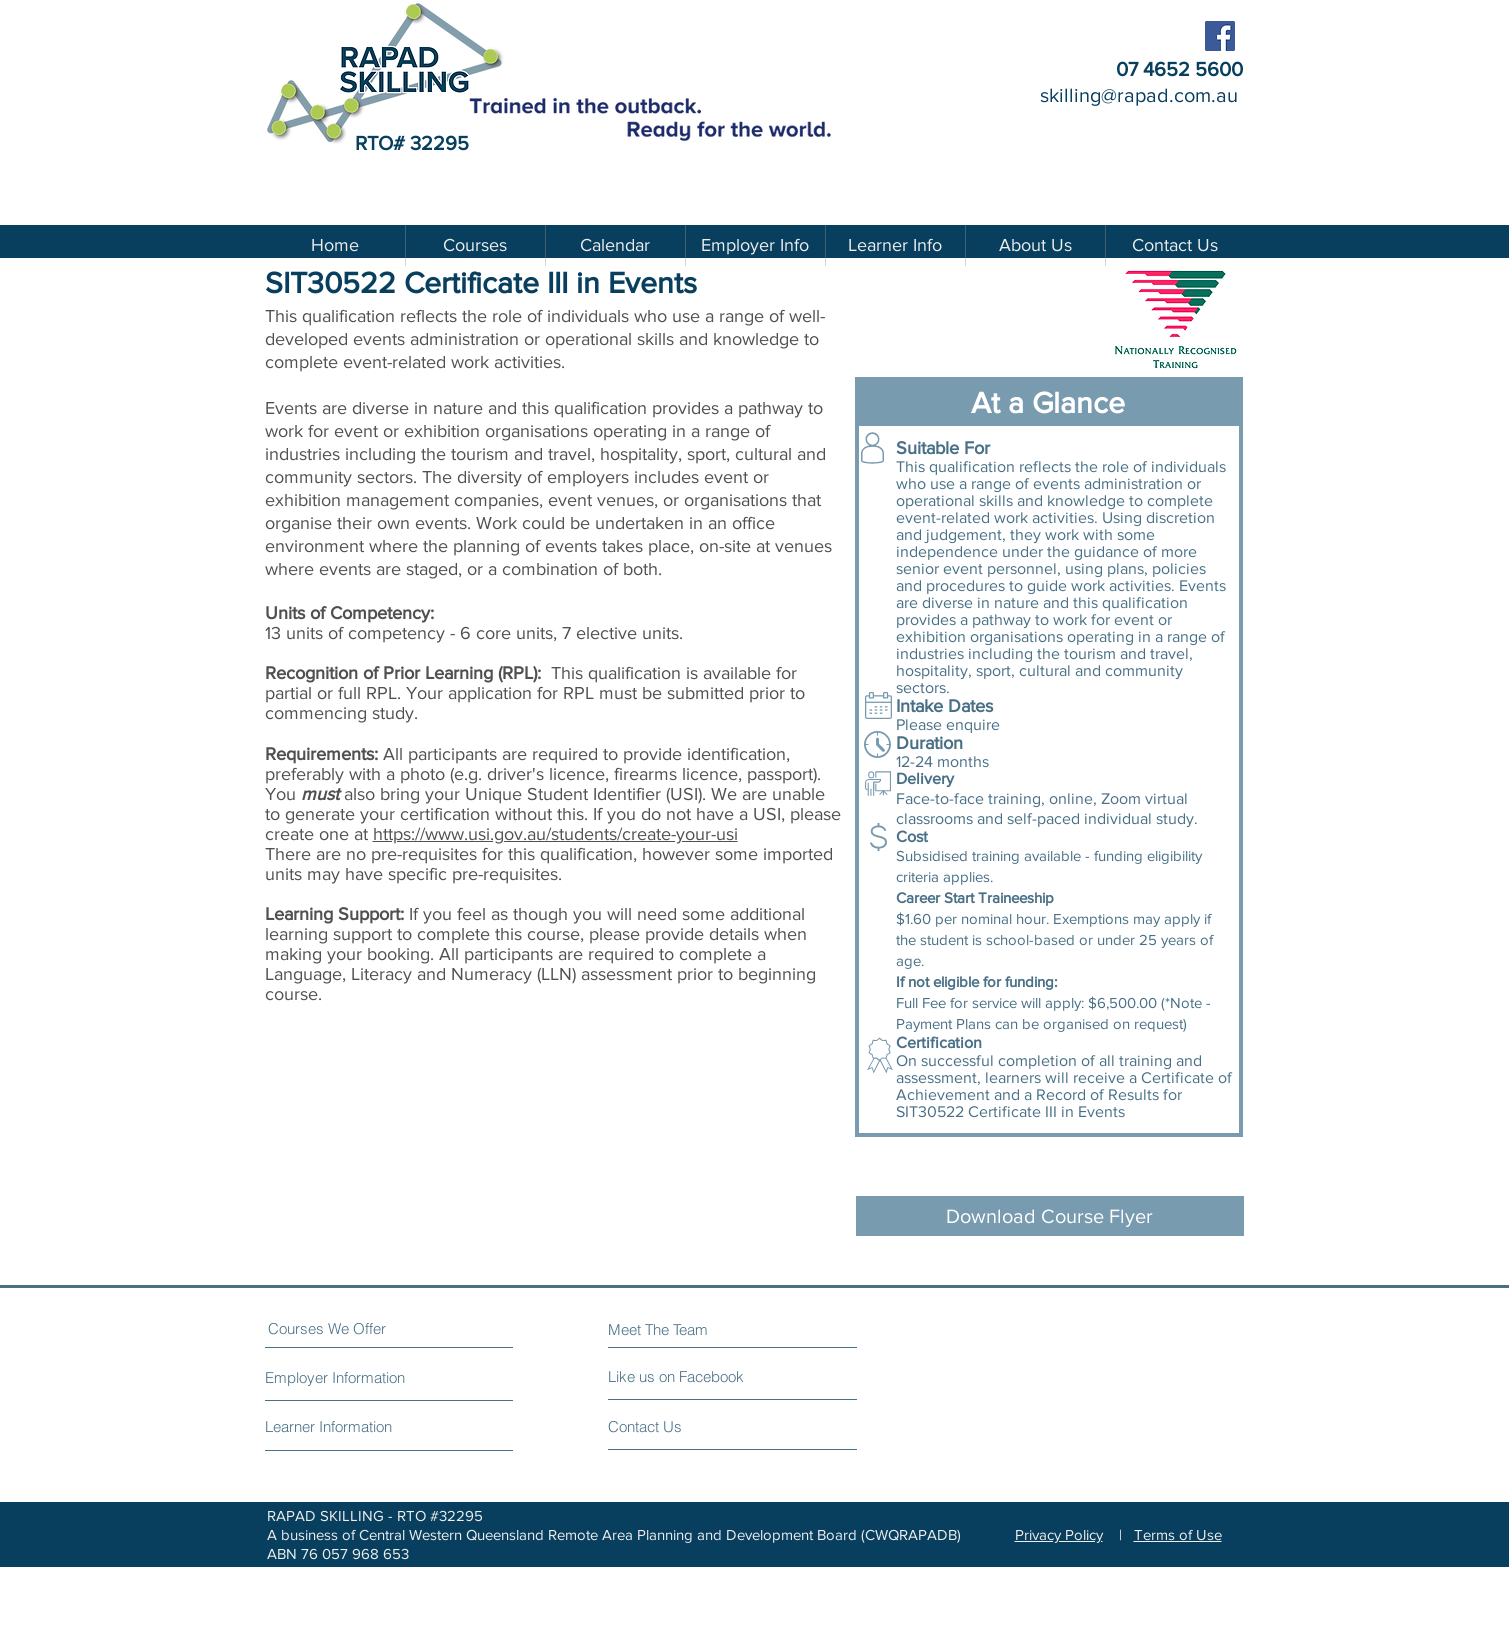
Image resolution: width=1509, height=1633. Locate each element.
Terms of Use (1178, 1534)
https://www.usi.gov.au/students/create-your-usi (555, 834)
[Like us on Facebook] (697, 1376)
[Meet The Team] (694, 1329)
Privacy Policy (1059, 1534)
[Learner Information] (330, 1426)
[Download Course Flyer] (1050, 1216)
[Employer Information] (340, 1377)
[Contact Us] (683, 1426)
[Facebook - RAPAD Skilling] (1220, 36)
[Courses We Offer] (343, 1328)
